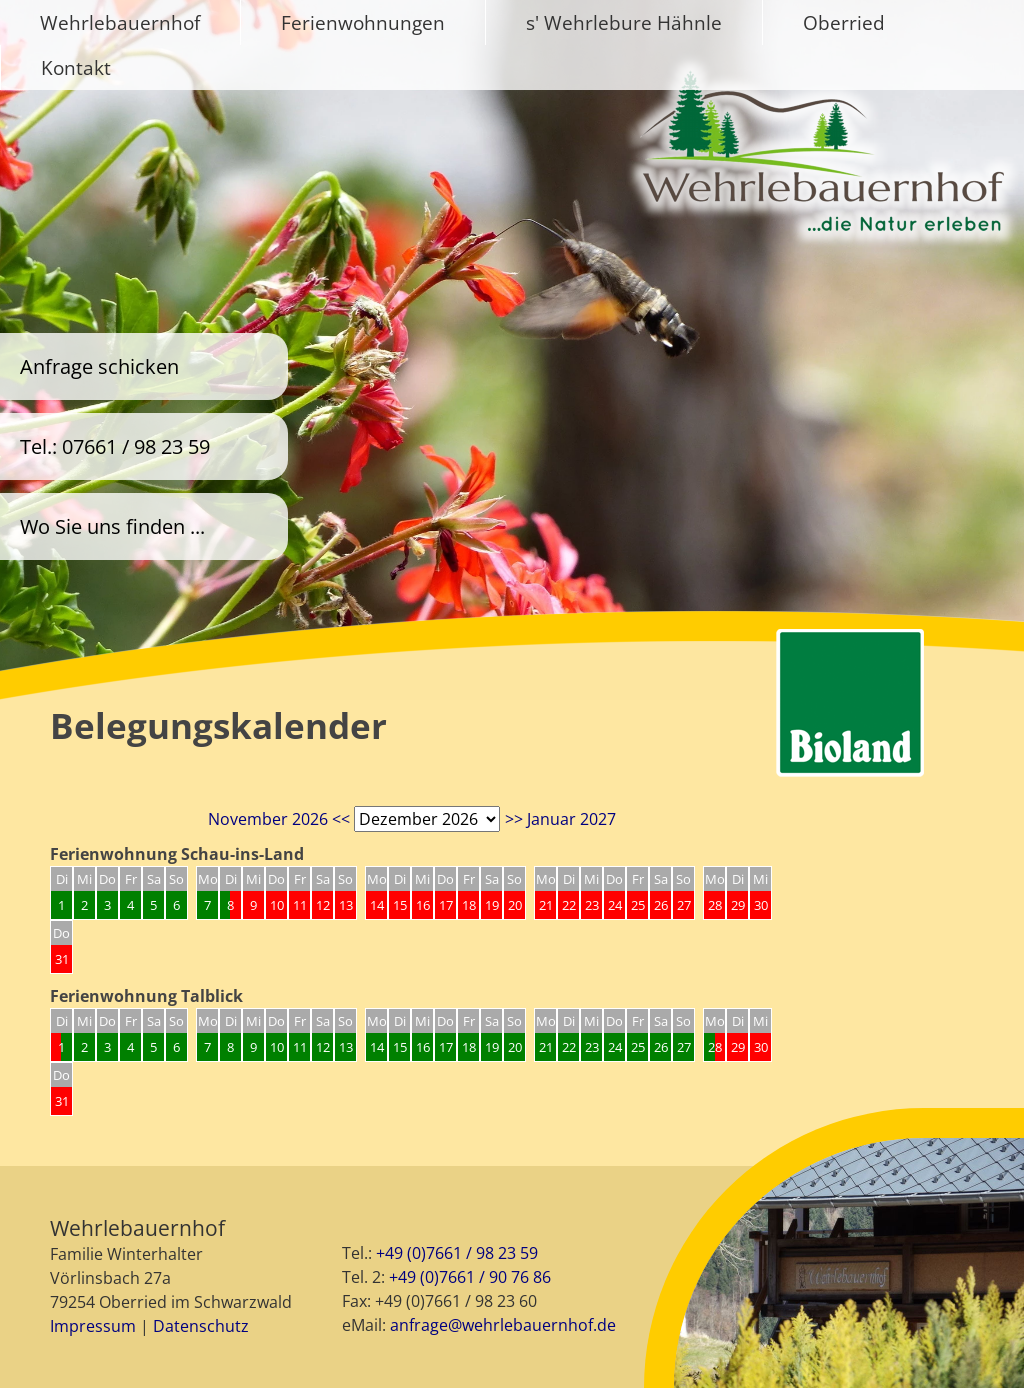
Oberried (844, 22)
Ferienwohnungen (363, 22)
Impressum (93, 1326)
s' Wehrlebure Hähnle (624, 22)
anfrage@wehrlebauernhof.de (503, 1325)
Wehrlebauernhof (120, 22)
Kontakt (76, 67)
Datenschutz (201, 1326)
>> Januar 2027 (560, 819)
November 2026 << (279, 819)
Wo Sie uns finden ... (112, 526)
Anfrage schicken (99, 366)
